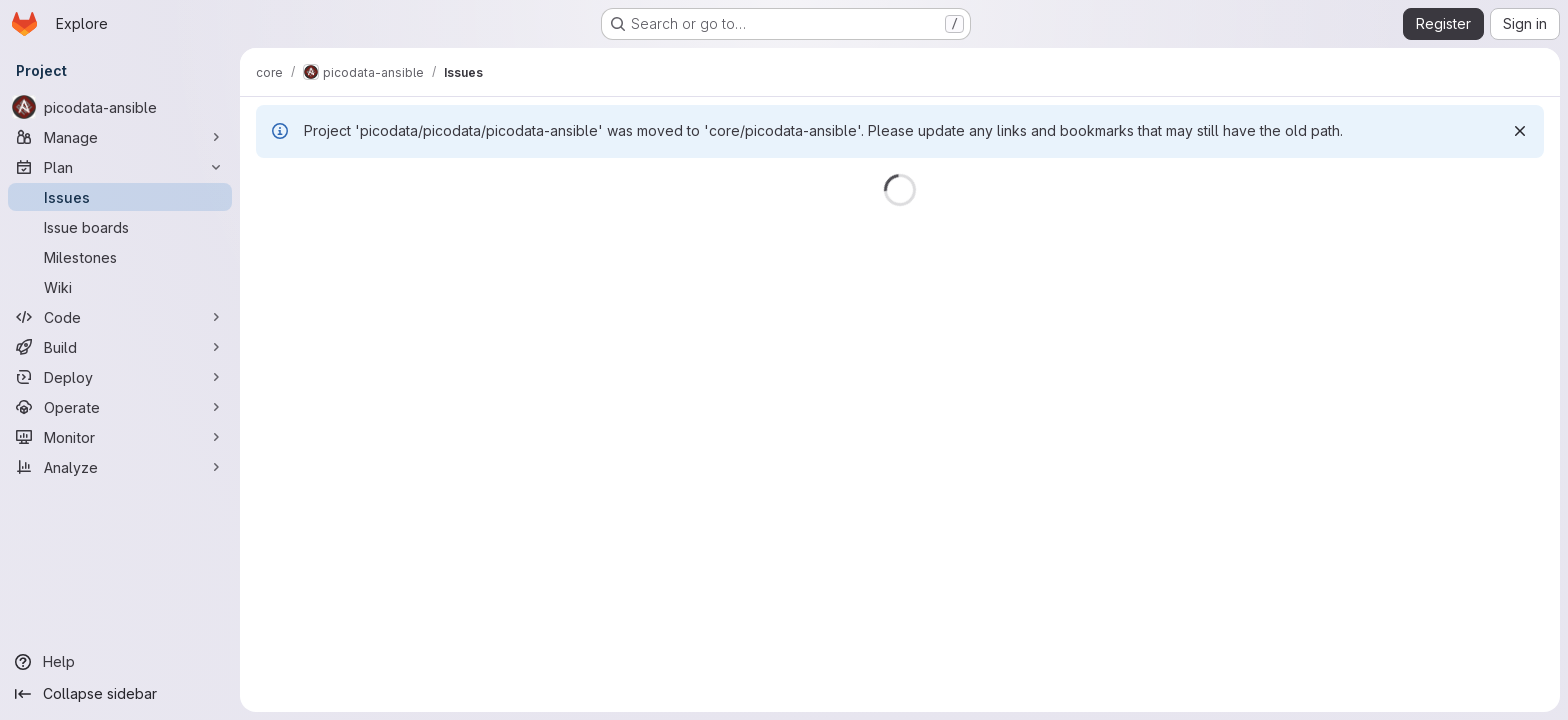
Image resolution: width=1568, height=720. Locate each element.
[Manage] (120, 137)
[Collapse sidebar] (120, 694)
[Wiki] (120, 287)
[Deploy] (120, 377)
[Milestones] (120, 257)
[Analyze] (120, 467)
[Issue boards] (120, 227)
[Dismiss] (1520, 131)
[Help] (120, 662)
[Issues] (120, 197)
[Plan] (120, 167)
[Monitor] (120, 437)
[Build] (120, 347)
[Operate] (120, 407)
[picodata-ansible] (120, 107)
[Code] (120, 317)
